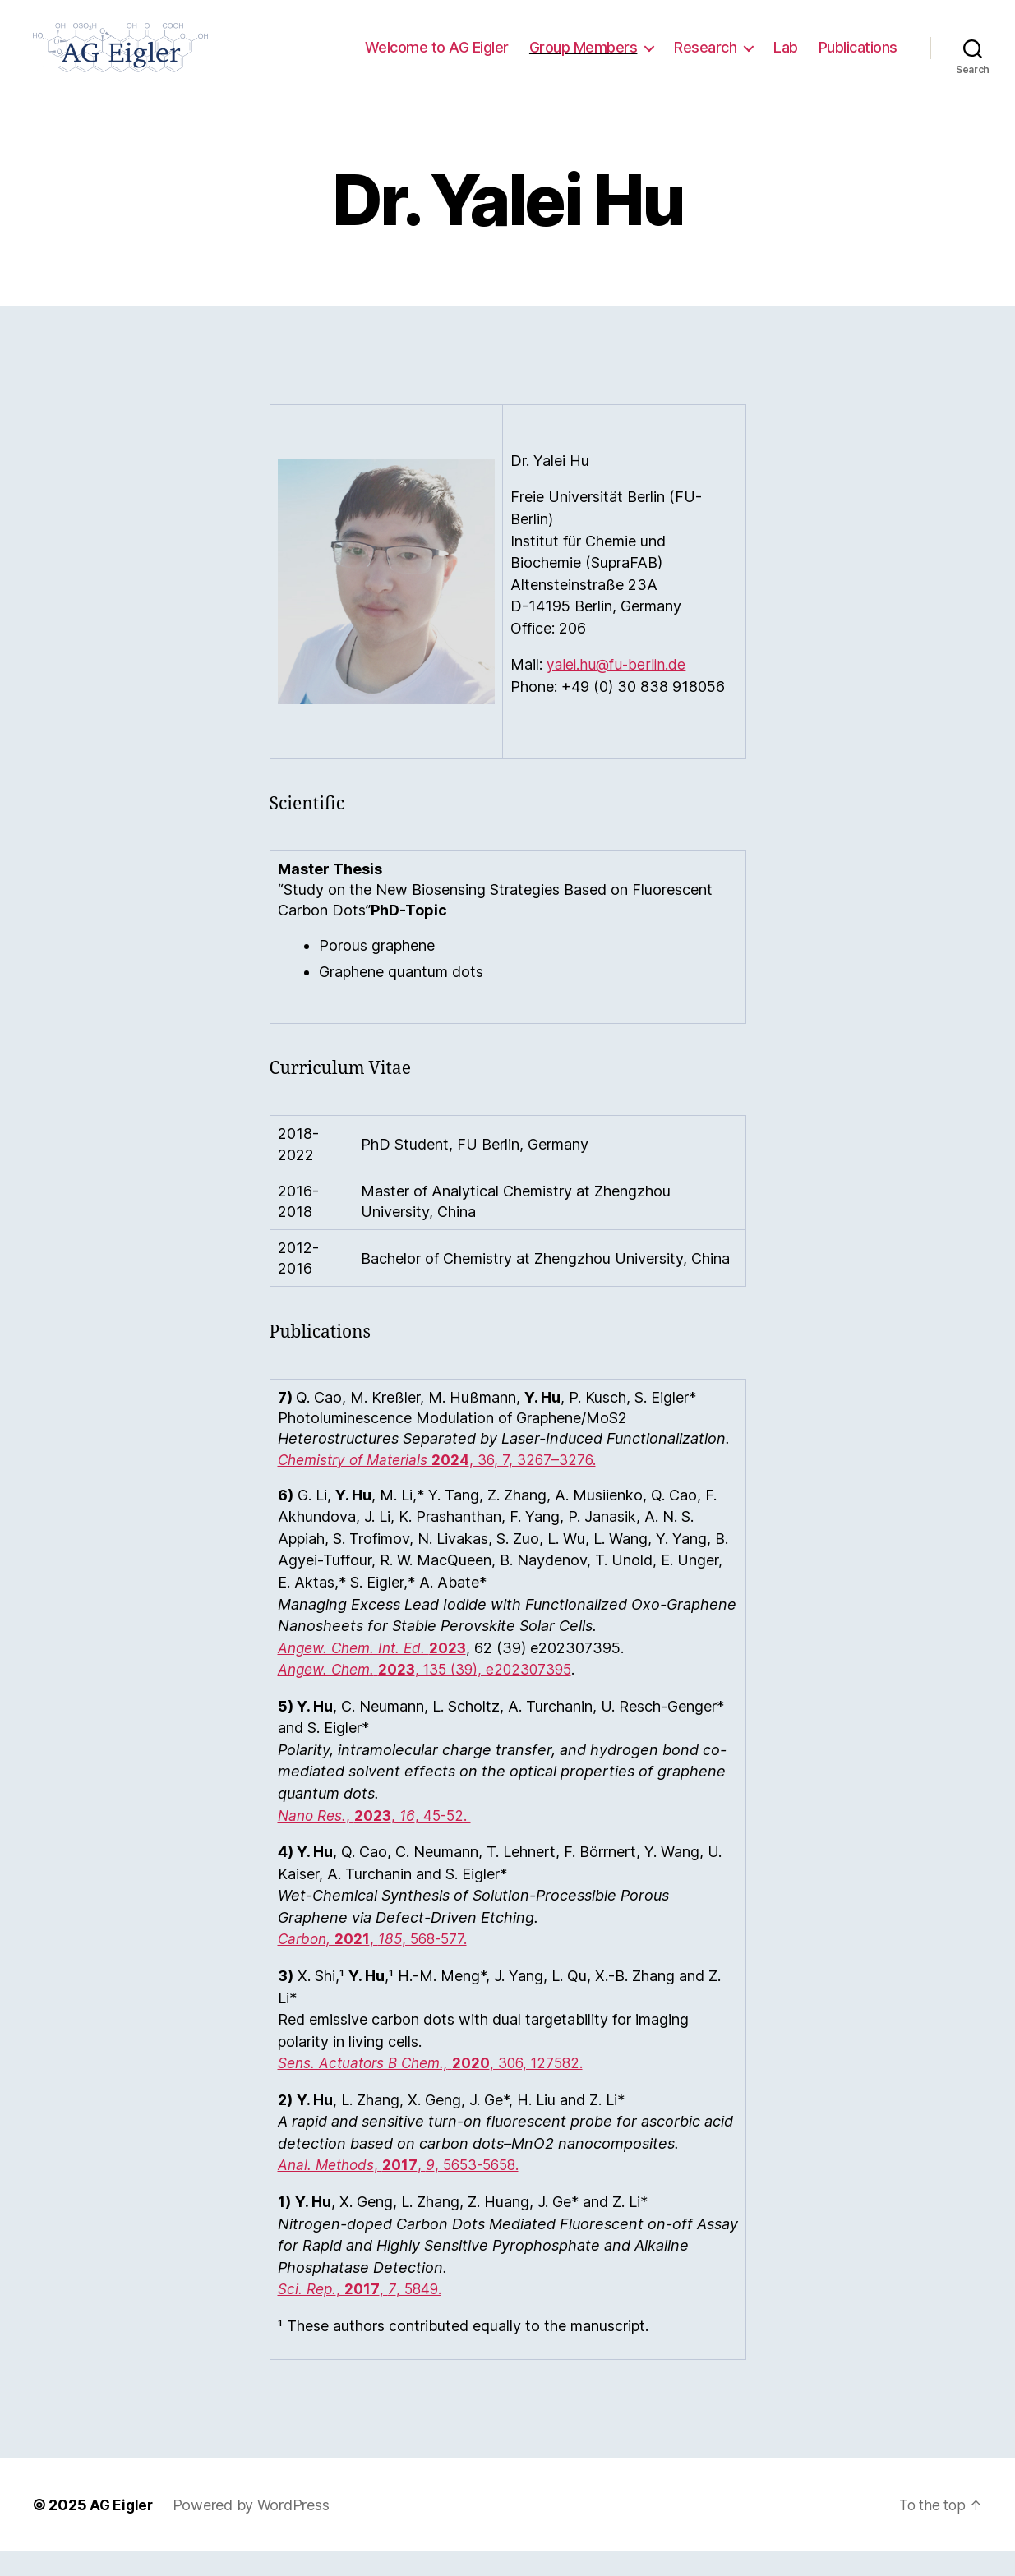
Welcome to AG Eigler (437, 59)
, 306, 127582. (438, 2087)
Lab (785, 59)
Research (705, 59)
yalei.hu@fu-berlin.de (618, 689)
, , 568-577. (377, 1963)
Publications (858, 59)
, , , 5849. (362, 2313)
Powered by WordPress (253, 2529)
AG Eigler (122, 2529)
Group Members (583, 59)
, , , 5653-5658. (405, 2189)
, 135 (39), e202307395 (434, 1694)
